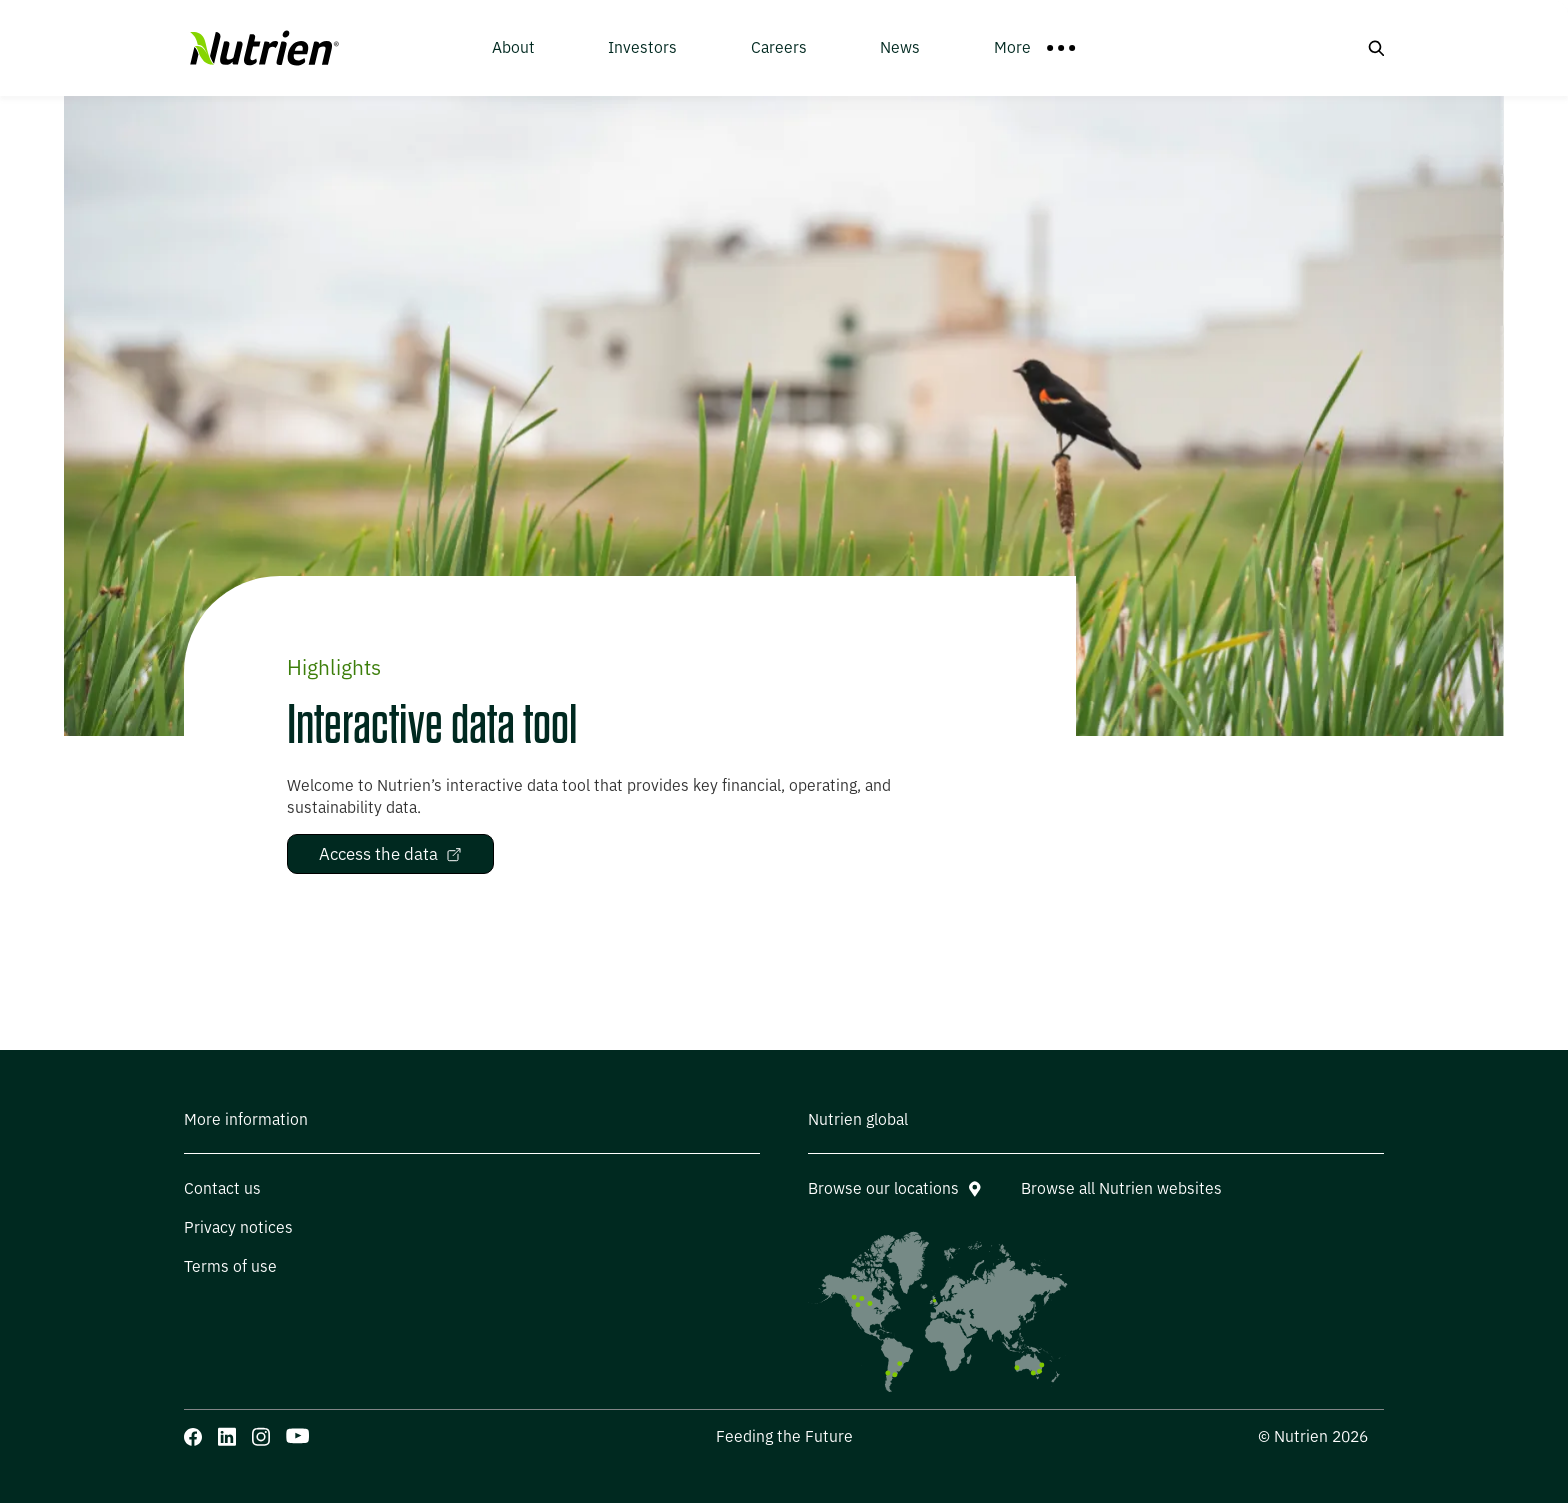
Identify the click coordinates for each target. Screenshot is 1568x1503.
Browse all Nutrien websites (1121, 1188)
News (900, 47)
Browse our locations (894, 1189)
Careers (779, 47)
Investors (642, 47)
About (513, 47)
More (1035, 47)
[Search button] (1376, 48)
